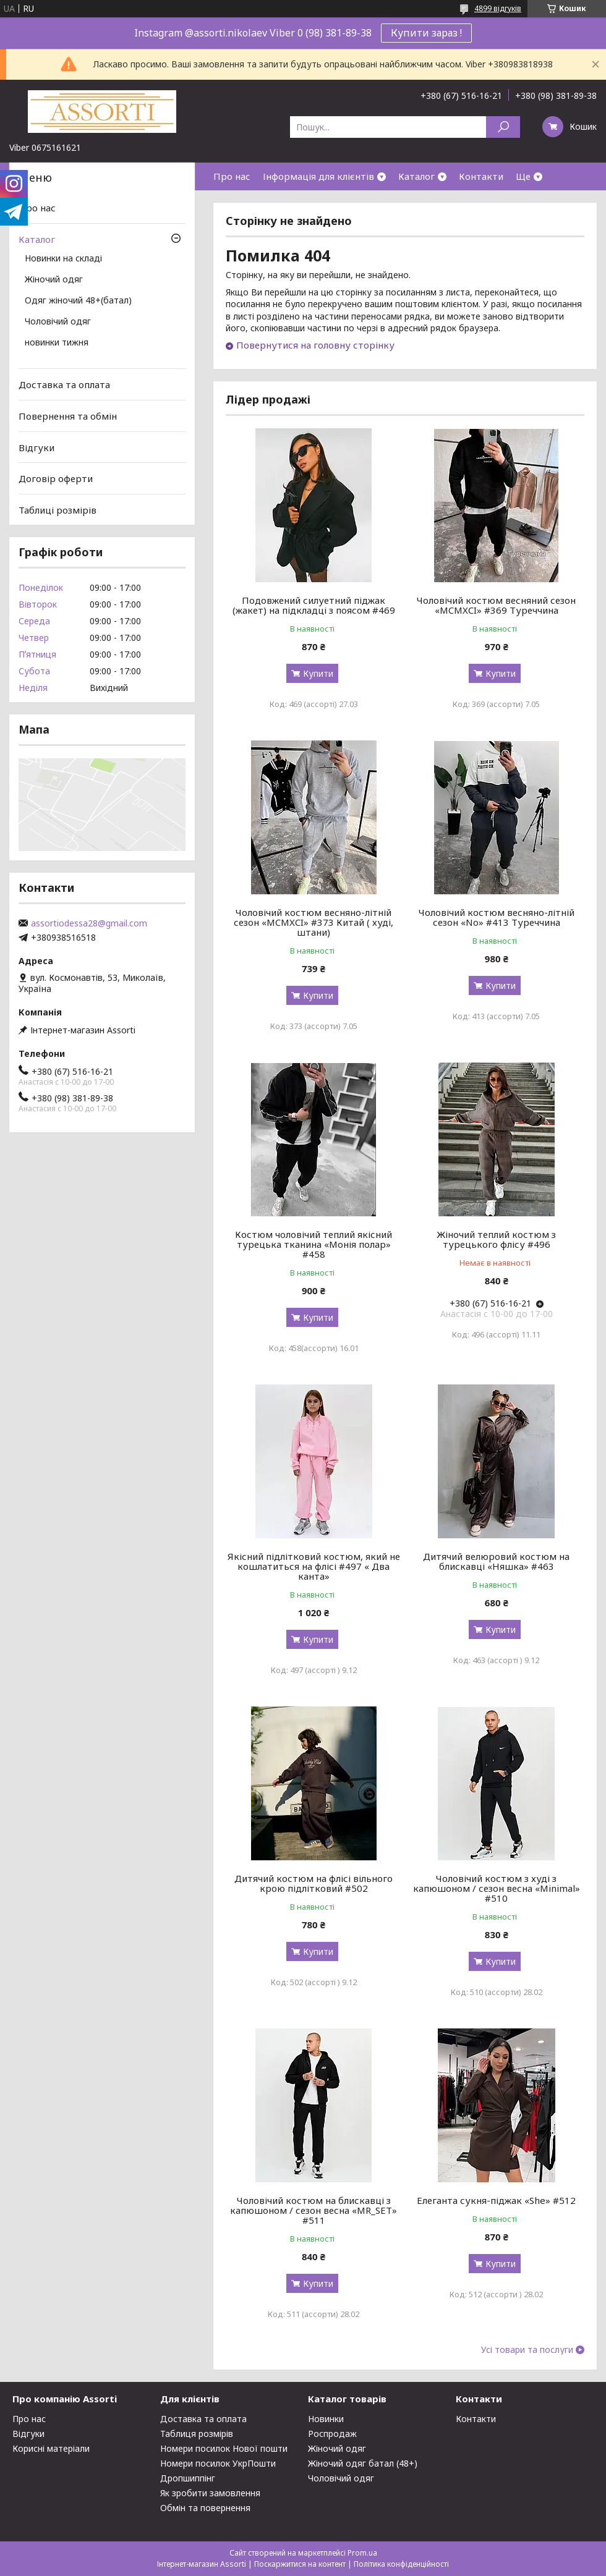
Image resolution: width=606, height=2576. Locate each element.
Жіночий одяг (54, 280)
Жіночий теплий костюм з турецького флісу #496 (496, 1239)
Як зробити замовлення (210, 2493)
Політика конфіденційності (401, 2564)
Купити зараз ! (426, 33)
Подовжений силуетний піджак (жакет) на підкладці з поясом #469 (314, 605)
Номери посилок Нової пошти (224, 2448)
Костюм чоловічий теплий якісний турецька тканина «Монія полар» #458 (313, 1244)
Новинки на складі (63, 259)
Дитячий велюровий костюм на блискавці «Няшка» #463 (496, 1561)
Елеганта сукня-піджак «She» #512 (496, 2200)
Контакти (481, 176)
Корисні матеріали (51, 2448)
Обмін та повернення (205, 2508)
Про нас (231, 176)
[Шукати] (503, 127)
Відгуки (36, 447)
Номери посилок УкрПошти (218, 2463)
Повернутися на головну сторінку (315, 345)
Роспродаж (332, 2433)
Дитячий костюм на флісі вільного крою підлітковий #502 (313, 1883)
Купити (318, 673)
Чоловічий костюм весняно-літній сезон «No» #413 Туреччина (496, 917)
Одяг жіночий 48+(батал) (78, 301)
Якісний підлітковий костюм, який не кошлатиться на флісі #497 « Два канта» (314, 1566)
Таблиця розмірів (196, 2433)
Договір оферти (56, 478)
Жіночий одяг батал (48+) (362, 2463)
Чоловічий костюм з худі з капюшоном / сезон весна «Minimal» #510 (496, 1888)
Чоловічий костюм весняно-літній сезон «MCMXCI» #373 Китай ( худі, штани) (313, 922)
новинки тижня (56, 343)
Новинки (326, 2419)
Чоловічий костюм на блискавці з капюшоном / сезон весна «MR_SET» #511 (313, 2210)
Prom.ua (362, 2553)
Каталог (416, 176)
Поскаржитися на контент (300, 2564)
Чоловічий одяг (58, 322)
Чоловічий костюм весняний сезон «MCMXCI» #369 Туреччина (496, 605)
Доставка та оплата (64, 384)
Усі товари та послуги (527, 2349)
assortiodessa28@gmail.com (89, 923)
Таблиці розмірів (57, 510)
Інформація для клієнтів (318, 176)
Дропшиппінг (187, 2478)
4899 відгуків (497, 8)
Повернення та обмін (68, 416)
